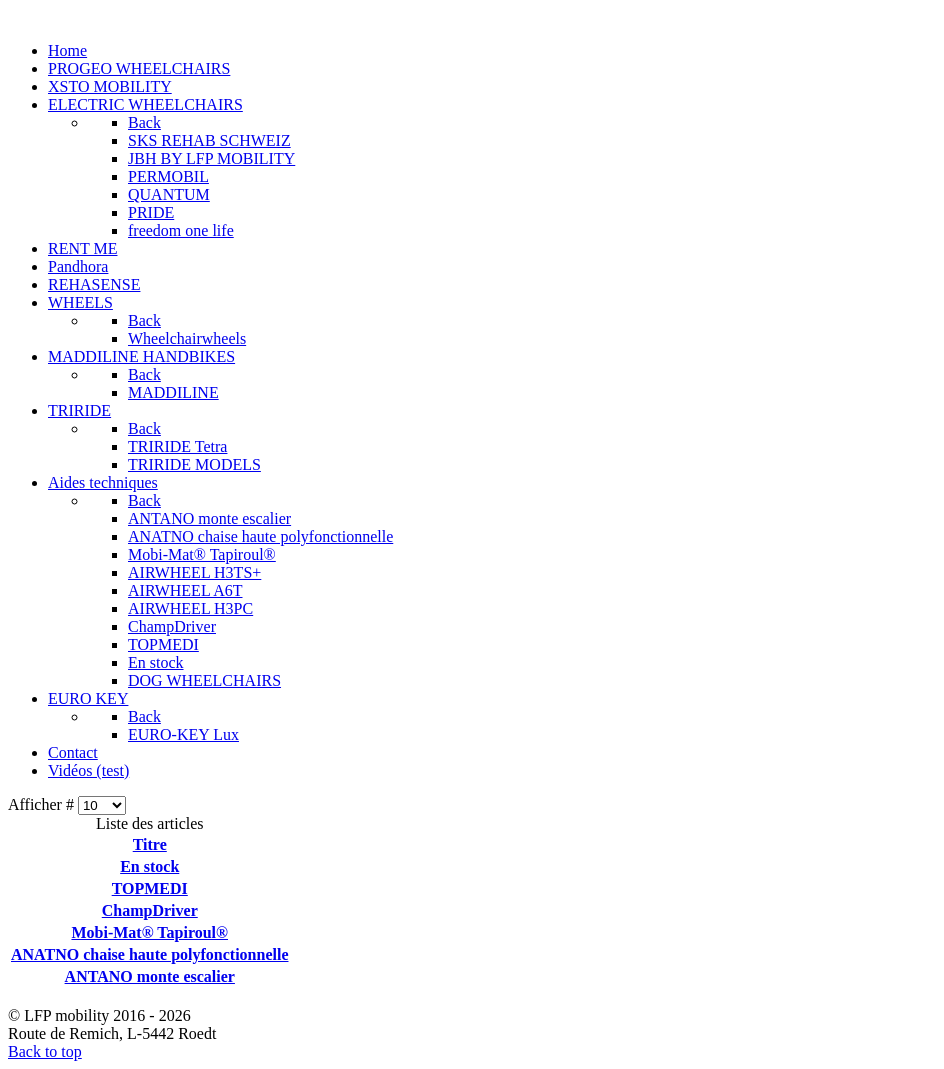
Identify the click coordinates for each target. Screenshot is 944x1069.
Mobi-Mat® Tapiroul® (149, 932)
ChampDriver (150, 910)
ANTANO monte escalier (150, 976)
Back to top (45, 1051)
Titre (150, 844)
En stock (149, 866)
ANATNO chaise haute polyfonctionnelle (149, 954)
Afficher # (43, 804)
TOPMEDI (150, 888)
